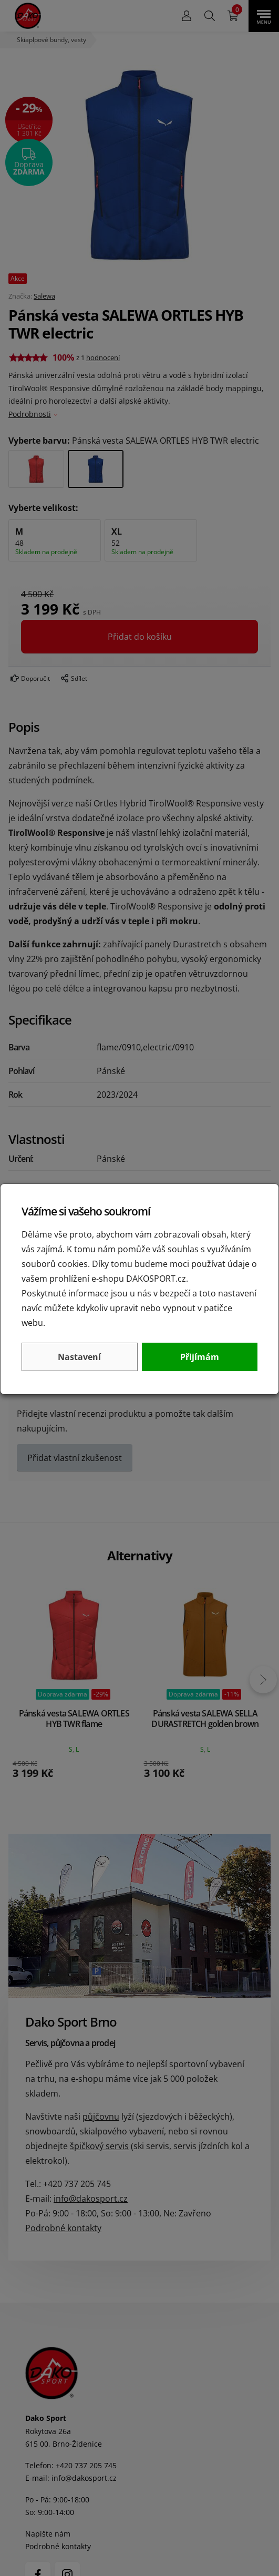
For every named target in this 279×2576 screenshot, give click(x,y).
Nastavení (79, 1357)
